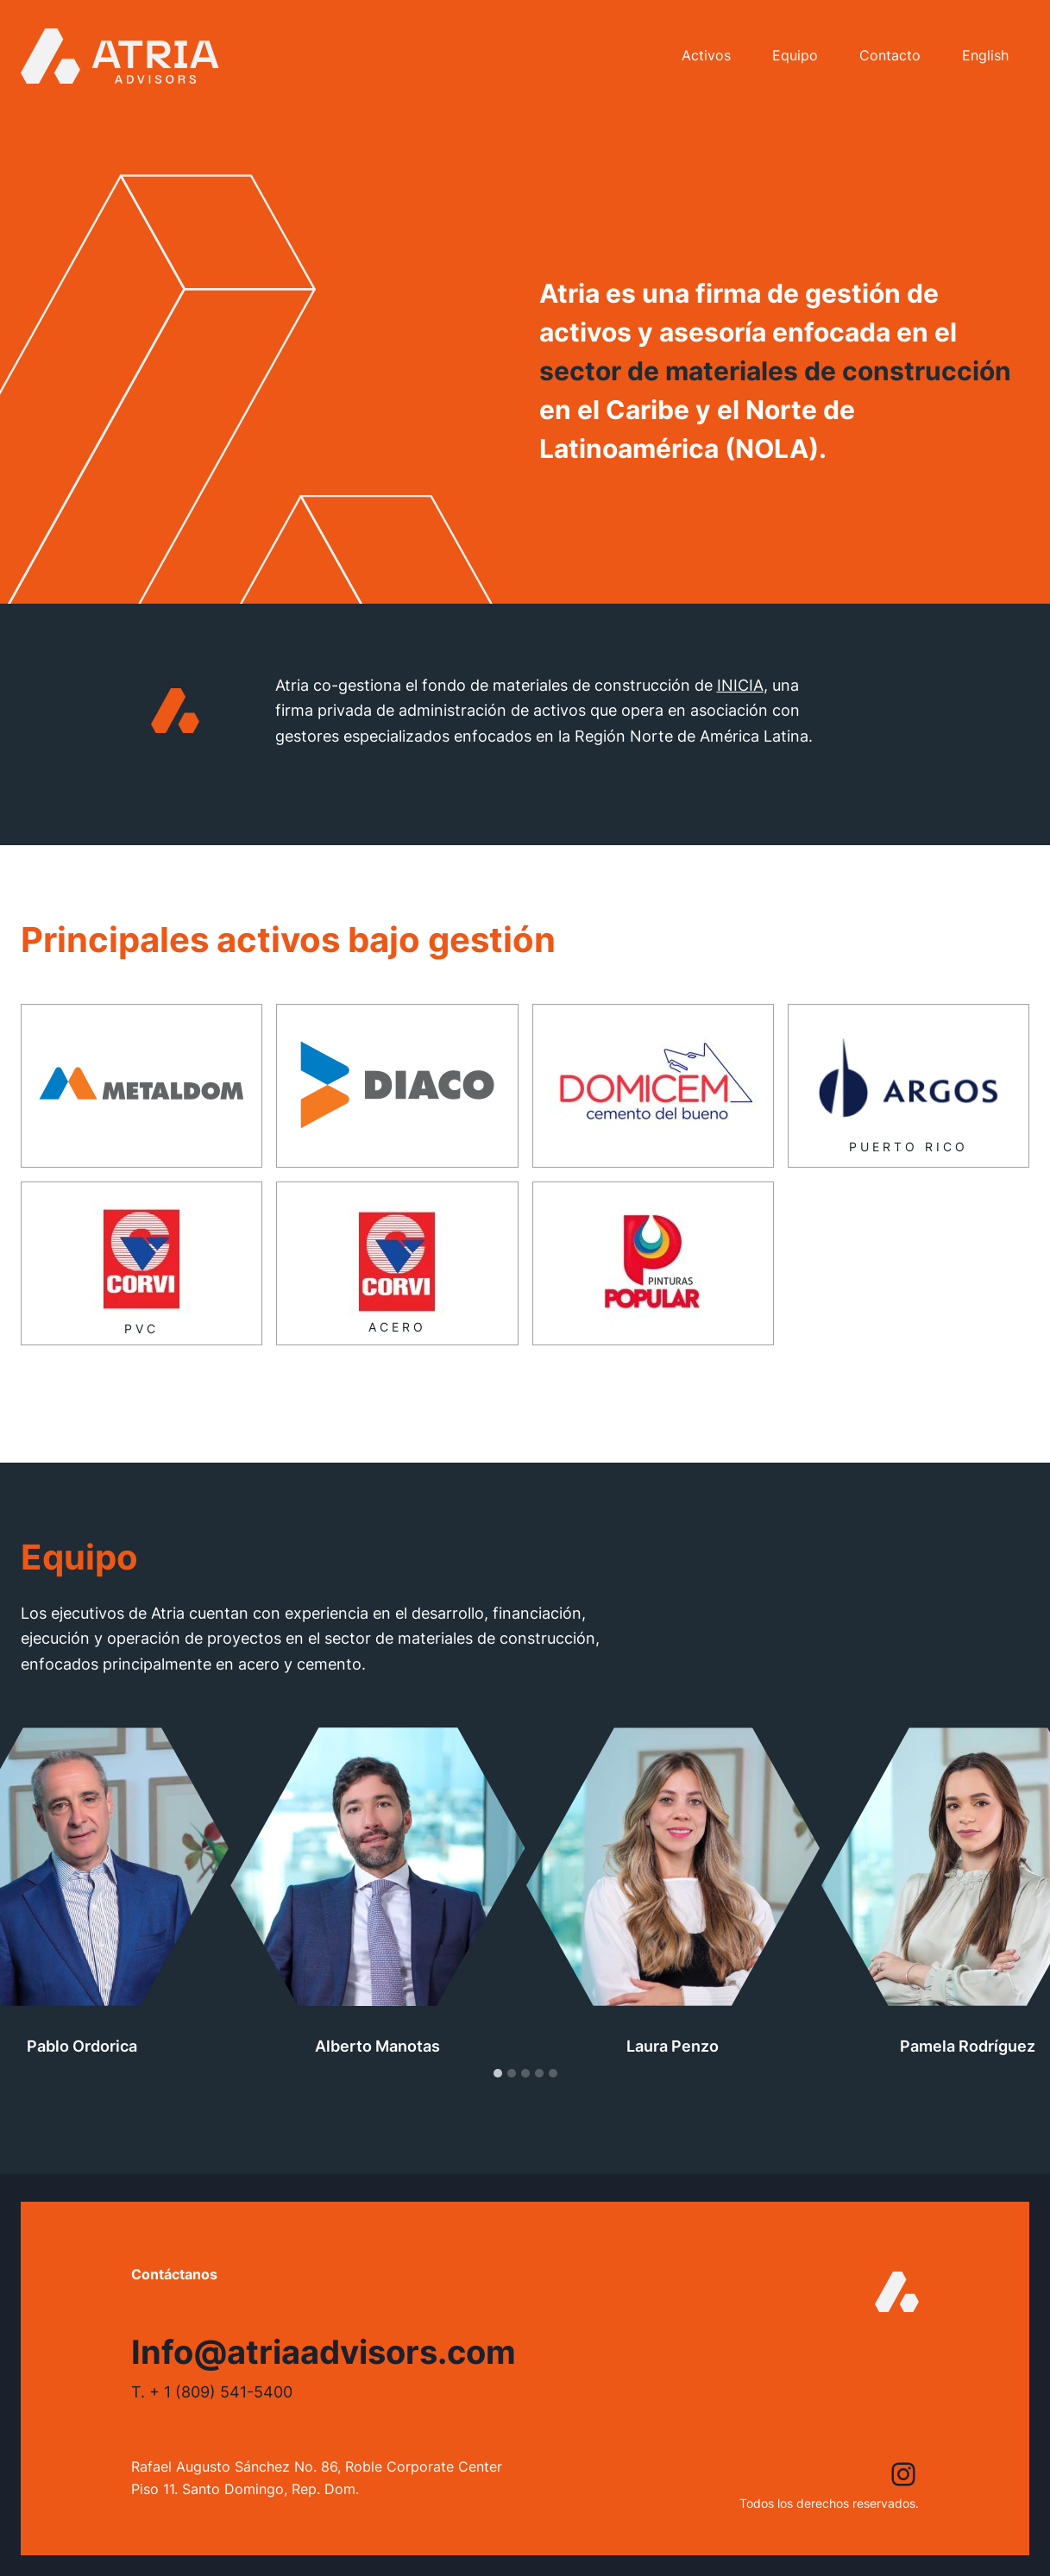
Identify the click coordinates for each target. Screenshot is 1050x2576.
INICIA (740, 720)
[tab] (498, 2108)
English (985, 55)
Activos (706, 55)
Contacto (890, 55)
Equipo (795, 55)
